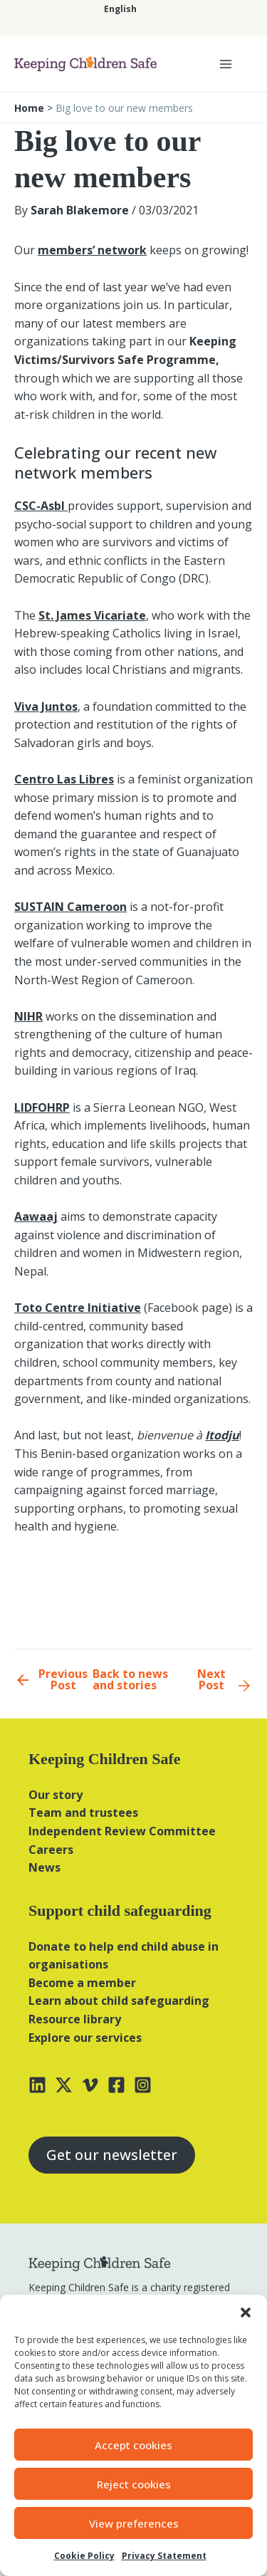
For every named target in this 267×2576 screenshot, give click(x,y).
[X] (64, 2085)
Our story (55, 1795)
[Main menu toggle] (225, 64)
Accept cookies (133, 2445)
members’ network (92, 250)
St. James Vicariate (92, 615)
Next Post (211, 1679)
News (44, 1867)
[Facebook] (116, 2085)
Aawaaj (36, 1216)
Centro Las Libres (64, 779)
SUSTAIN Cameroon (70, 906)
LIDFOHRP (42, 1107)
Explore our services (85, 2037)
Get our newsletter (111, 2154)
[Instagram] (143, 2085)
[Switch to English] (120, 9)
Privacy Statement (164, 2556)
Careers (50, 1849)
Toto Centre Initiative (77, 1307)
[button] (246, 2312)
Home (29, 108)
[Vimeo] (90, 2085)
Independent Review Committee (122, 1831)
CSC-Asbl (41, 505)
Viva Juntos (46, 706)
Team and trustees (83, 1812)
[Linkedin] (37, 2085)
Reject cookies (134, 2484)
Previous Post (63, 1679)
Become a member (82, 1983)
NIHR (28, 1016)
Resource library (74, 2019)
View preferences (134, 2523)
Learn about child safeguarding (118, 2000)
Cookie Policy (84, 2556)
